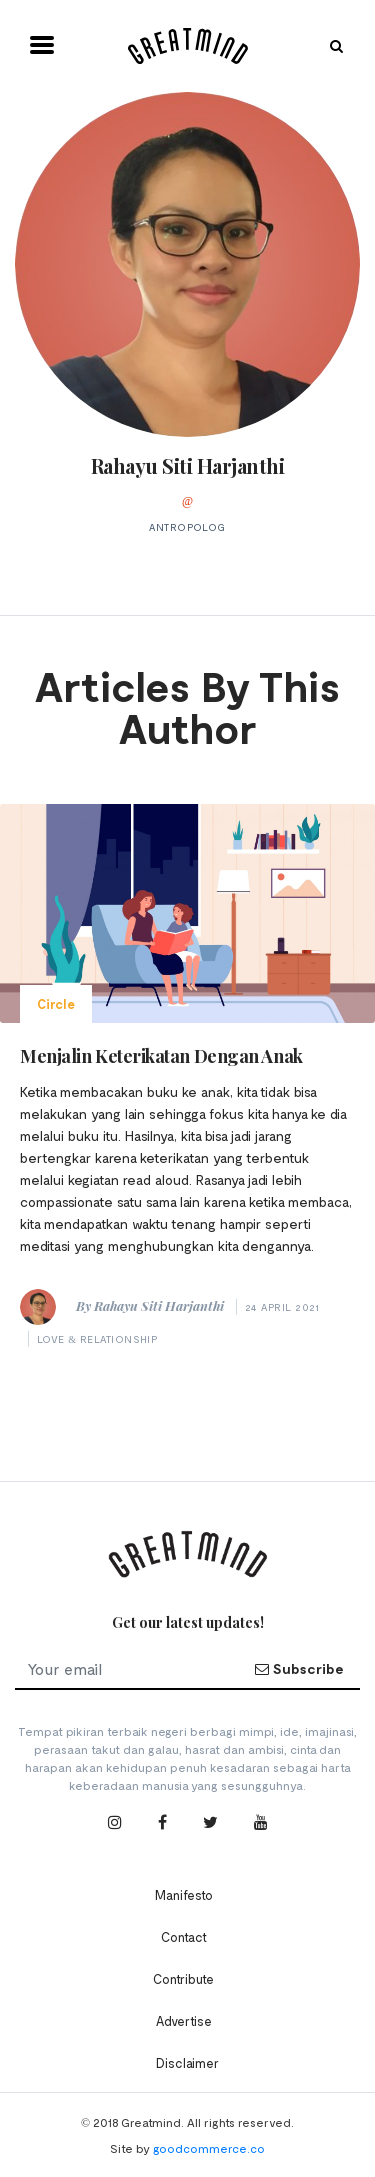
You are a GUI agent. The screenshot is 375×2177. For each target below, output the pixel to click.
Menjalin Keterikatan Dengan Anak (161, 1056)
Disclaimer (187, 2063)
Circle (56, 1004)
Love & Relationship (97, 1339)
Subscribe (299, 1668)
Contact (184, 1937)
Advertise (184, 2021)
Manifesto (184, 1895)
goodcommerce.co (209, 2148)
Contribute (183, 1979)
